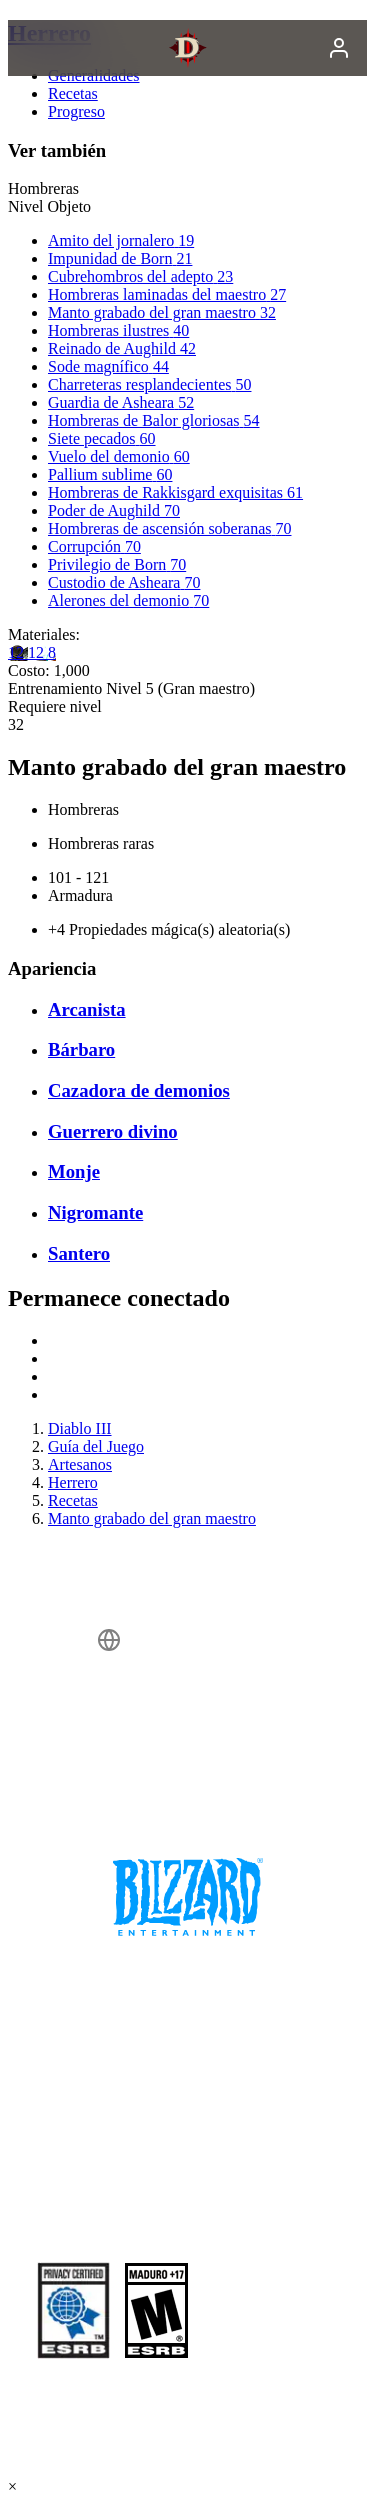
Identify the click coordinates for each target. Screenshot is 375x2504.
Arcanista (87, 1009)
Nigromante (95, 1212)
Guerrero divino (113, 1131)
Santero (79, 1253)
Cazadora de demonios (139, 1090)
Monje (74, 1171)
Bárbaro (81, 1049)
